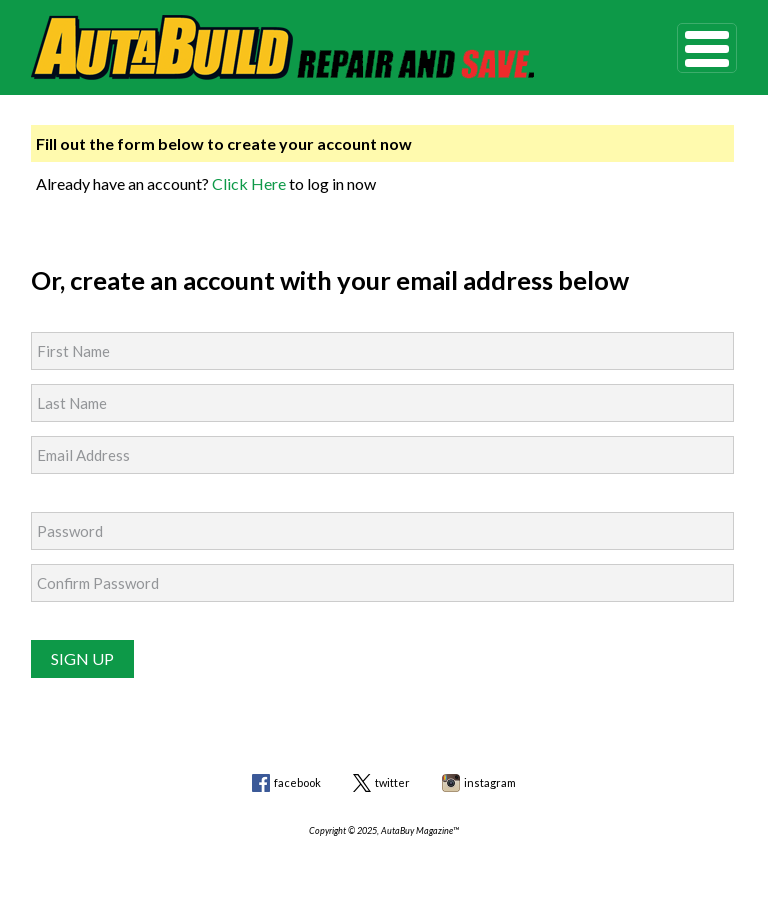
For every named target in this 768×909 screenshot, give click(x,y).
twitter (392, 782)
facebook (297, 782)
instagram (490, 782)
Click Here (249, 183)
